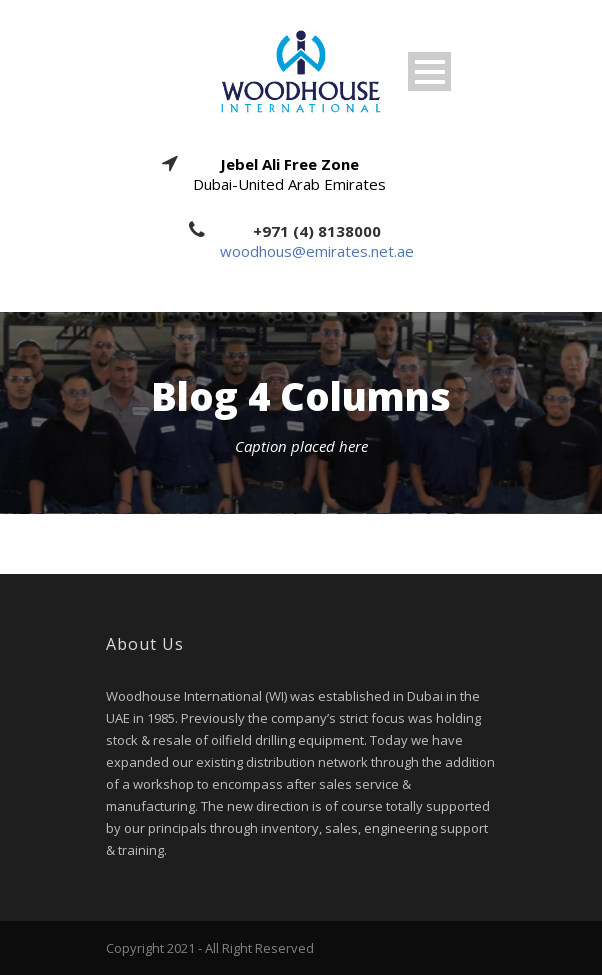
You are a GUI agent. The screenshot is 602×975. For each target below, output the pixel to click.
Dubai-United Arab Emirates (289, 184)
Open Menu (429, 71)
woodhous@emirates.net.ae (317, 251)
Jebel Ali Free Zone (289, 164)
